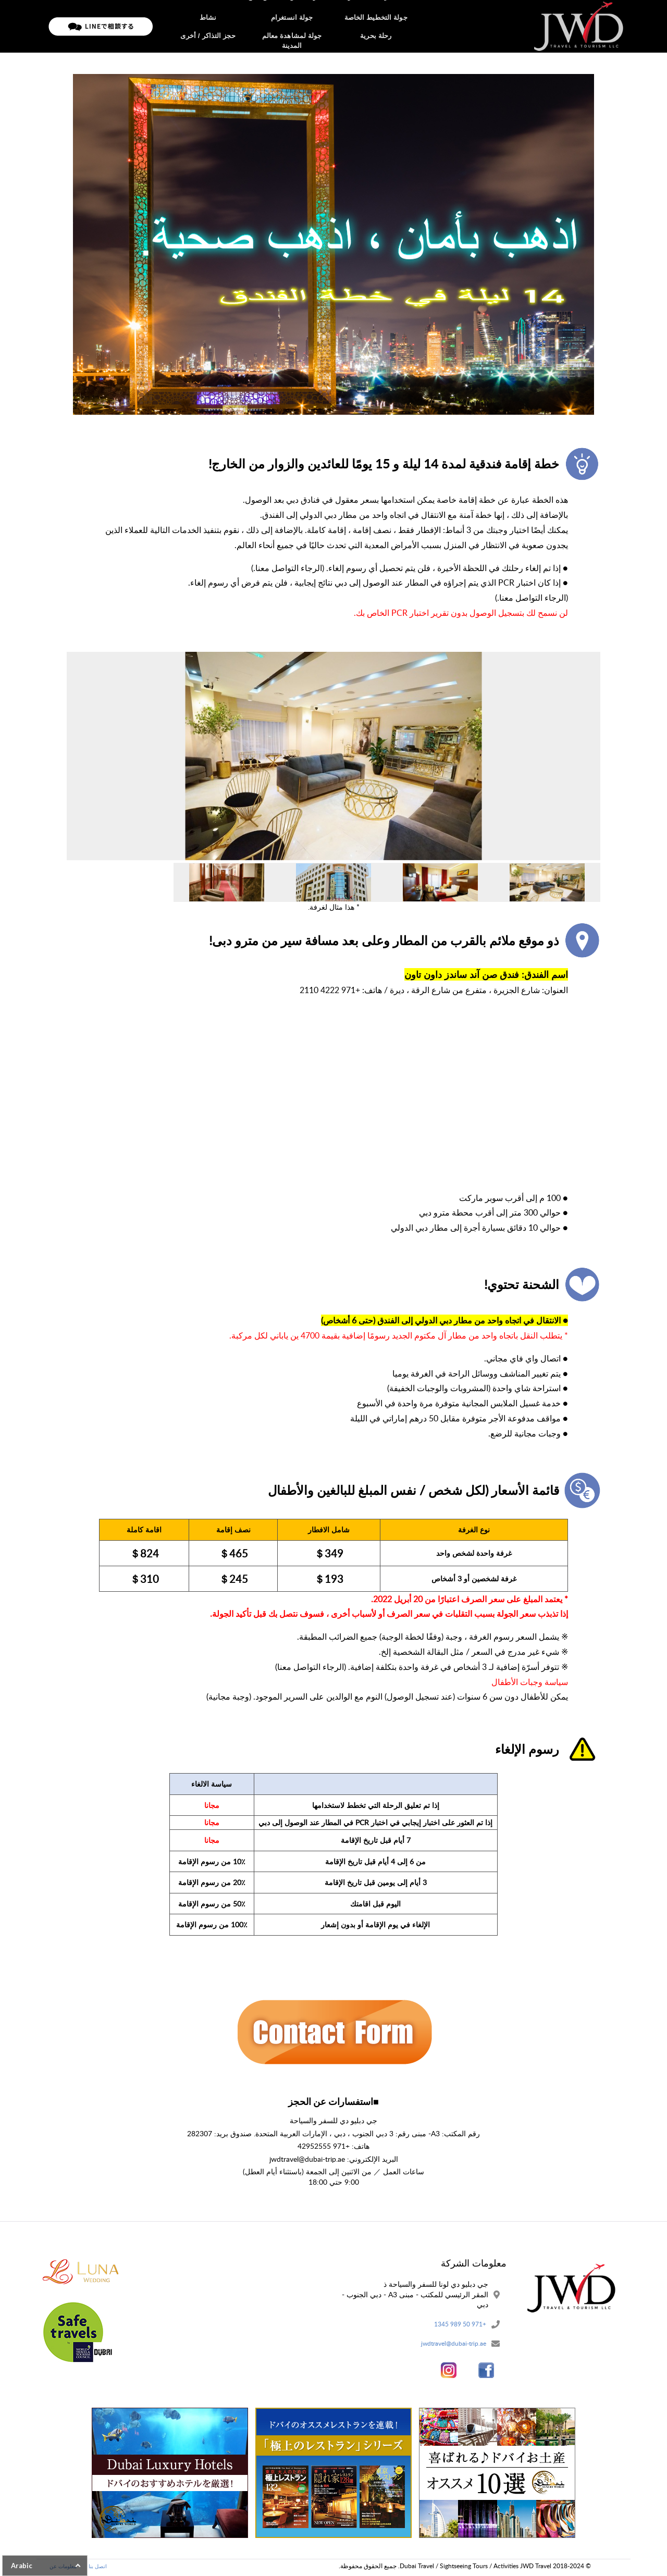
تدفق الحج (256, 26)
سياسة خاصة (213, 26)
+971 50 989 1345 (456, 2325)
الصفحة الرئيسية (379, 26)
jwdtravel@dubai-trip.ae (448, 2346)
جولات (336, 26)
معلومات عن (299, 26)
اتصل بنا (172, 26)
